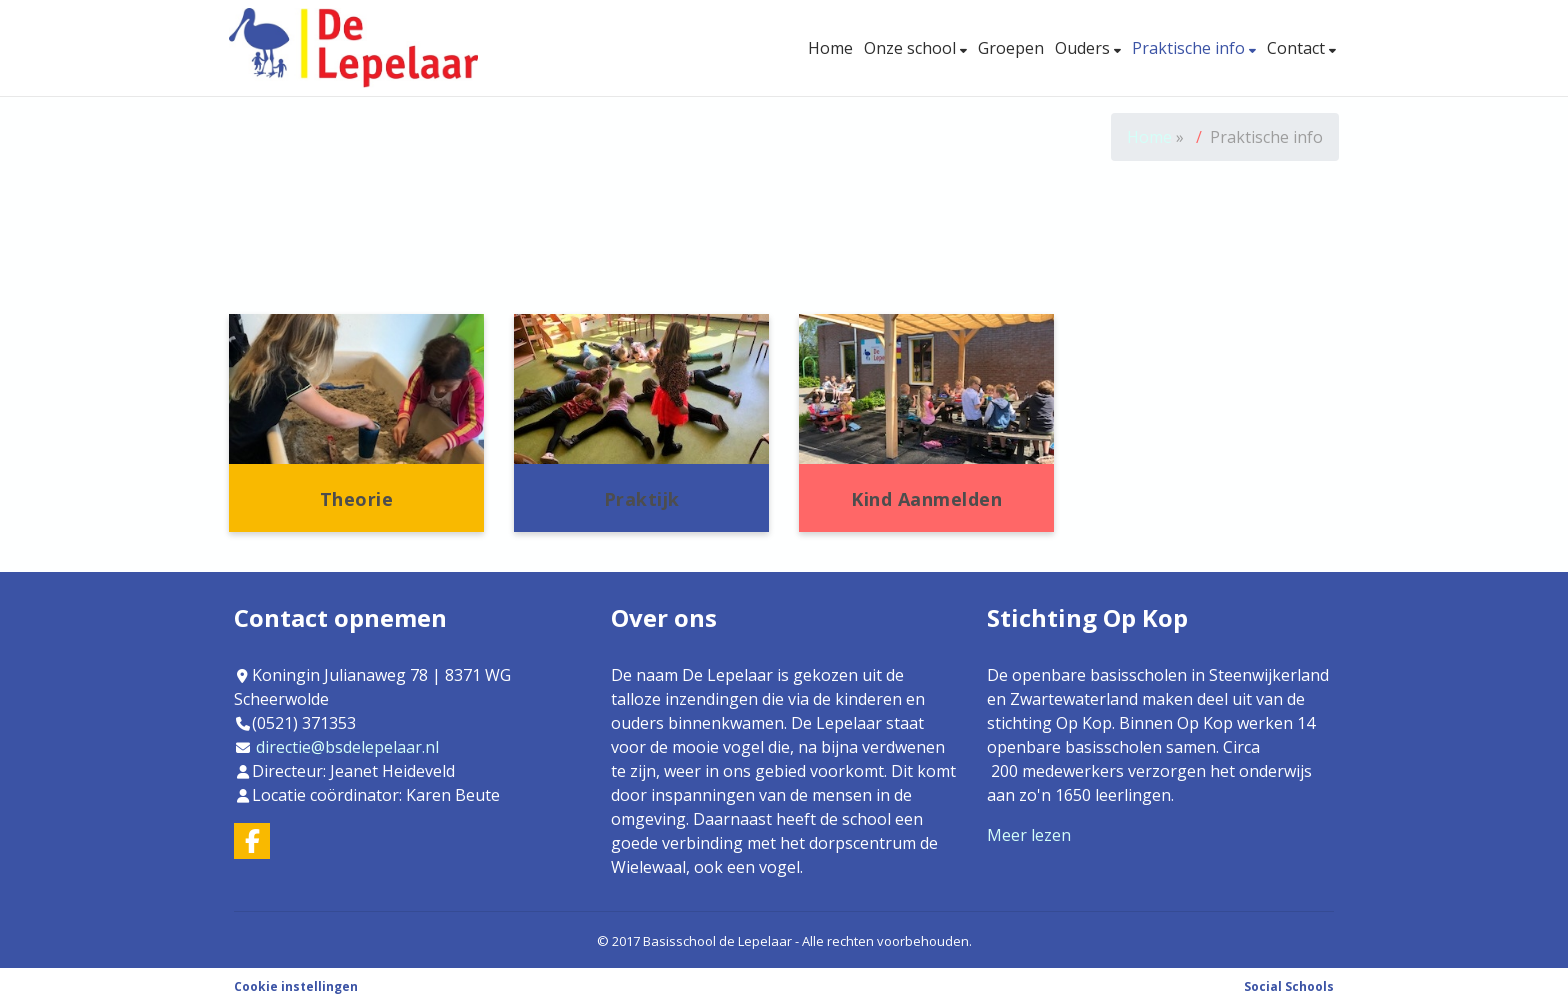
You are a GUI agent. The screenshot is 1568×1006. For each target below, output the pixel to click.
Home (830, 48)
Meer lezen (1029, 835)
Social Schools (1289, 986)
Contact (1298, 48)
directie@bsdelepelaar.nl (347, 747)
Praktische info (1190, 48)
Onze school (912, 48)
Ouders (1084, 48)
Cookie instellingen (296, 986)
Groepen (1011, 48)
